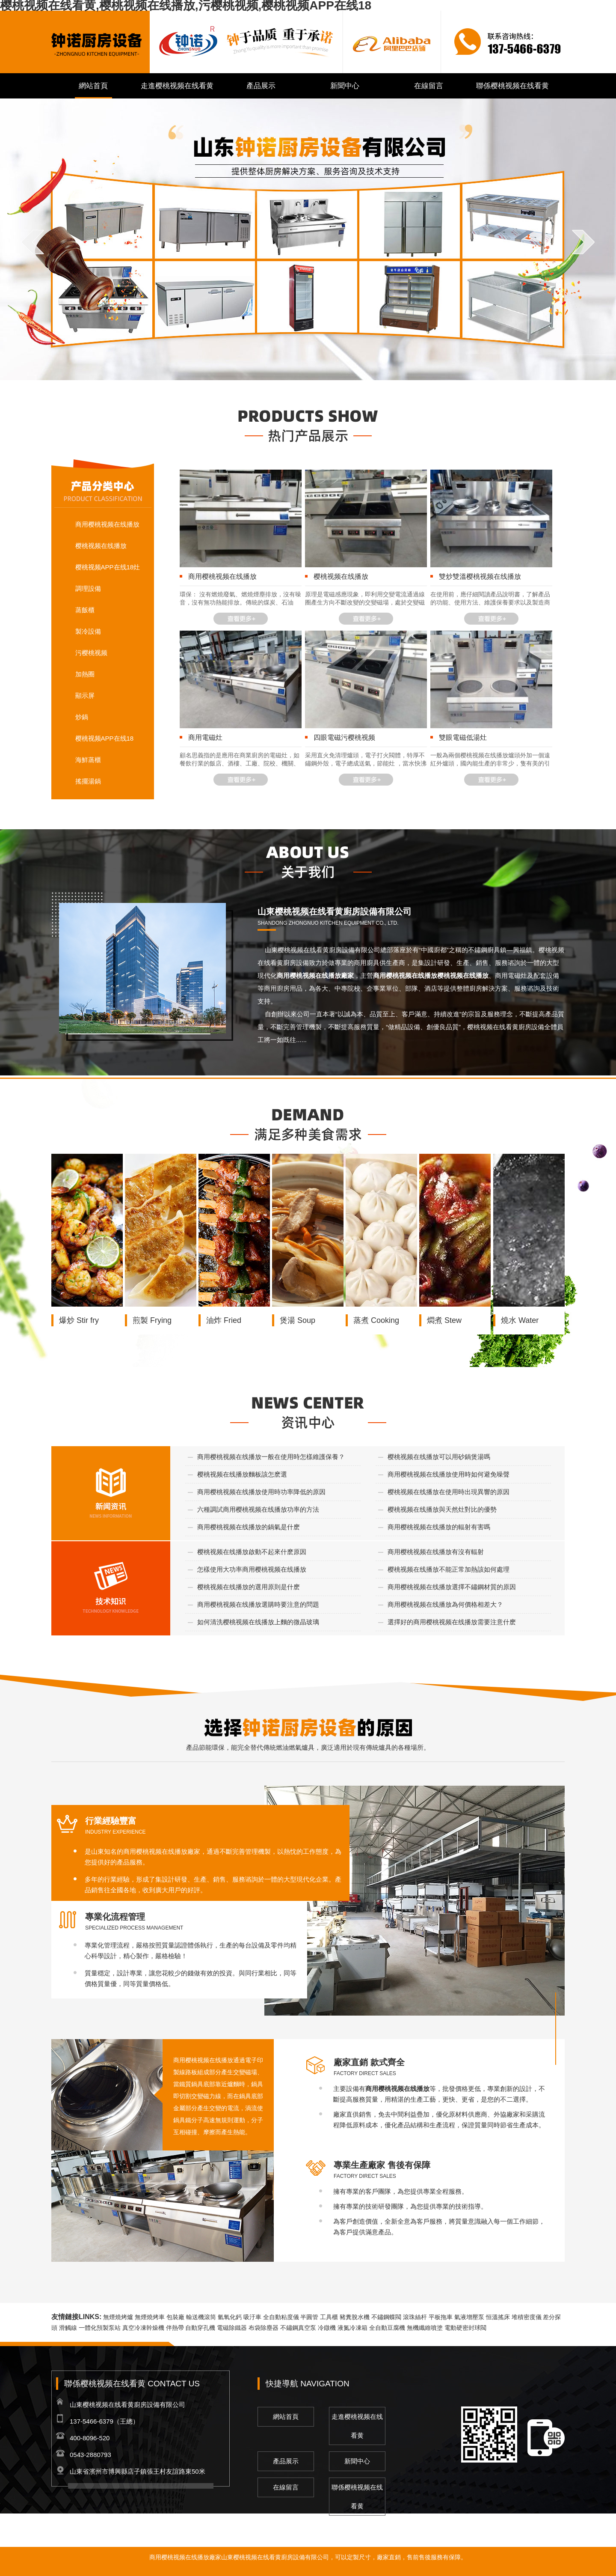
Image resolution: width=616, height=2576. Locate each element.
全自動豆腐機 (387, 2327)
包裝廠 (175, 2317)
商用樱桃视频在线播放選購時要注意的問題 (258, 1604)
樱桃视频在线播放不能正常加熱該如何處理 (448, 1569)
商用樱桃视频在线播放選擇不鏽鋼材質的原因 (452, 1586)
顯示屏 (85, 695)
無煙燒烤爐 (118, 2317)
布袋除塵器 (263, 2327)
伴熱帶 (175, 2327)
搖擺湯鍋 (88, 781)
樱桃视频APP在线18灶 (107, 567)
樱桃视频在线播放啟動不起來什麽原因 (251, 1551)
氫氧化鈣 (230, 2317)
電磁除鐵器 (232, 2327)
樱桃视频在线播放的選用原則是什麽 (248, 1586)
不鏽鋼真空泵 (298, 2327)
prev (33, 242)
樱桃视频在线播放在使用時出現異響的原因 (448, 1491)
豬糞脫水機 (355, 2317)
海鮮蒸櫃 (88, 759)
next (583, 242)
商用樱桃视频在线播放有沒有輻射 (436, 1551)
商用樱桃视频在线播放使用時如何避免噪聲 (448, 1474)
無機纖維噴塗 (425, 2327)
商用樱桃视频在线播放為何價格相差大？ (445, 1604)
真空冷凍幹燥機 (143, 2327)
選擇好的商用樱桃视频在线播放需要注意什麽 (452, 1622)
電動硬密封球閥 (465, 2327)
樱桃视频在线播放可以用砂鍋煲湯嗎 (439, 1456)
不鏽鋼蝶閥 (386, 2317)
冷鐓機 (327, 2327)
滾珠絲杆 (415, 2317)
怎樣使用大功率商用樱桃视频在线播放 (251, 1569)
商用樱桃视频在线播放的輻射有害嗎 (439, 1527)
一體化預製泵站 (100, 2327)
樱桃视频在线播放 (101, 545)
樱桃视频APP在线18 (104, 738)
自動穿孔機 (200, 2327)
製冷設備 (88, 631)
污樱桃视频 (91, 652)
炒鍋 (81, 717)
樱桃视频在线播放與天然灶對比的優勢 (442, 1509)
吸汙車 (252, 2317)
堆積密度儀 (527, 2317)
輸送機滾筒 (201, 2317)
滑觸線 (68, 2327)
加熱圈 (85, 674)
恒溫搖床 (498, 2317)
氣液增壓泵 (469, 2317)
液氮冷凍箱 (352, 2327)
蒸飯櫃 (85, 609)
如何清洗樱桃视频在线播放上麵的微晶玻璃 (258, 1622)
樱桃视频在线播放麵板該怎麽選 (242, 1474)
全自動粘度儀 (281, 2317)
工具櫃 (329, 2317)
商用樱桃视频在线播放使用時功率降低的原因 (261, 1491)
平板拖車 (441, 2317)
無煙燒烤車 (150, 2317)
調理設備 (88, 588)
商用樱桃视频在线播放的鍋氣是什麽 (248, 1527)
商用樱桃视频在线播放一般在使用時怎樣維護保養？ (271, 1456)
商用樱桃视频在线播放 (107, 524)
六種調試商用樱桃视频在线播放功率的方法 (258, 1509)
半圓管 (309, 2317)
